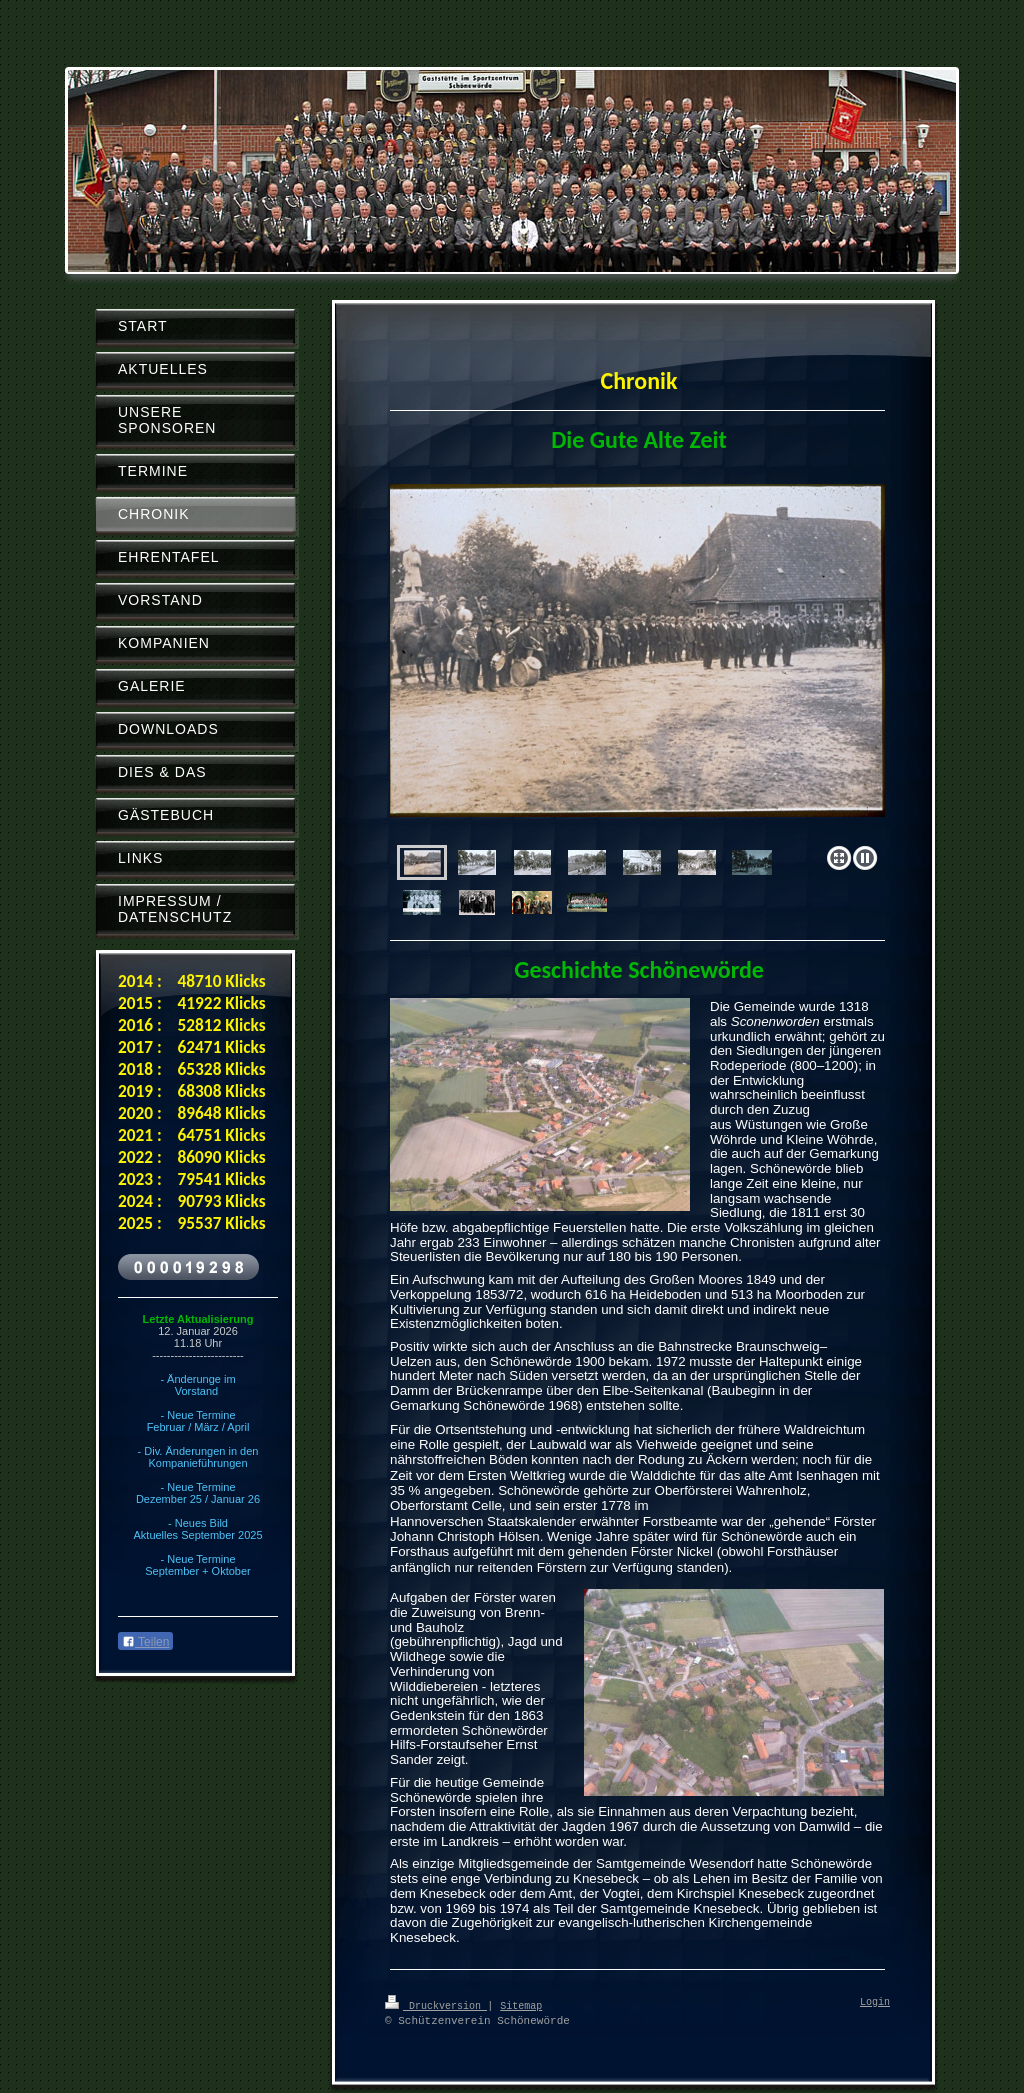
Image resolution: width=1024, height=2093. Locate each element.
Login (875, 2003)
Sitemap (521, 2005)
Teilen (145, 1642)
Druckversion (436, 2005)
